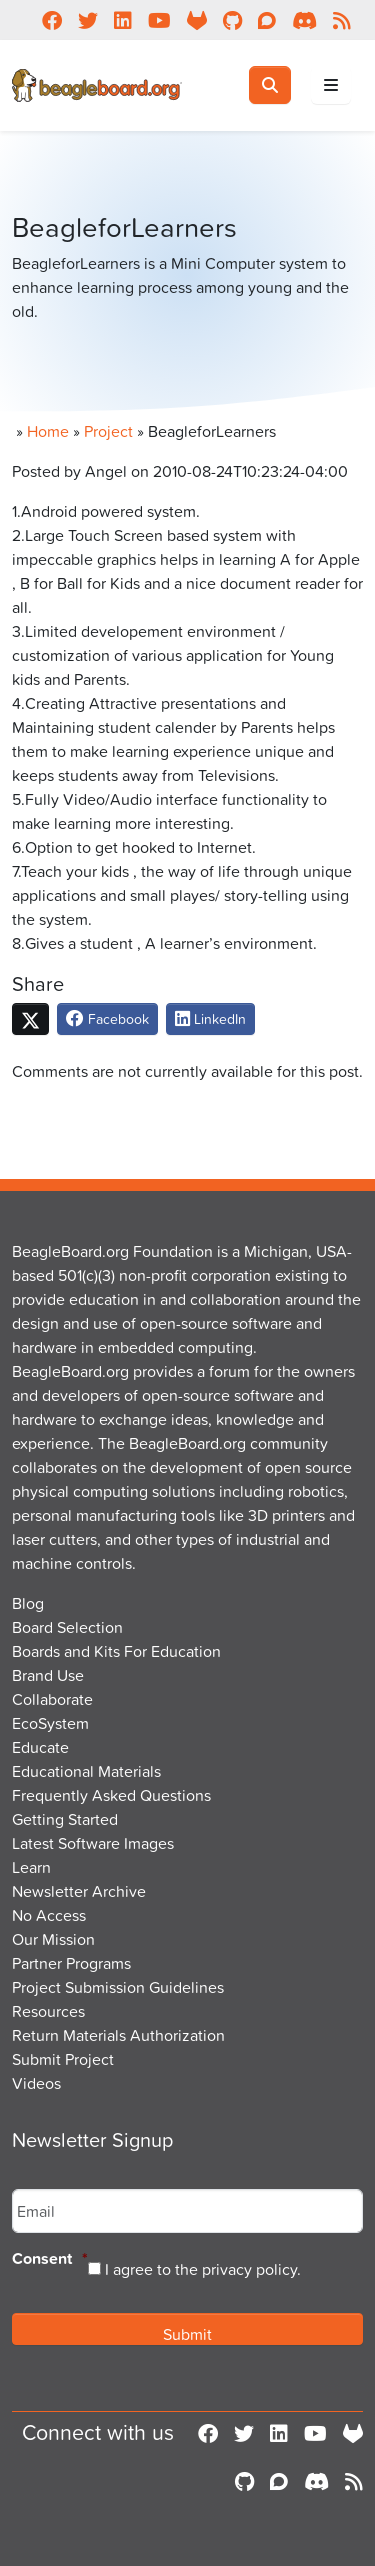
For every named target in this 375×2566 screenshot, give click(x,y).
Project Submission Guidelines (118, 1987)
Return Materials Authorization (118, 2035)
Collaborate (52, 1699)
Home (48, 431)
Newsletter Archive (79, 1891)
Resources (48, 2011)
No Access (49, 1915)
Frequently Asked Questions (111, 1795)
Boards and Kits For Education (116, 1651)
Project (108, 431)
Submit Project (63, 2059)
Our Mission (53, 1939)
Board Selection (67, 1627)
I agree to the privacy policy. (203, 2269)
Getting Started (65, 1819)
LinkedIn (210, 1018)
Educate (40, 1747)
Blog (28, 1603)
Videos (36, 2083)
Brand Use (48, 1675)
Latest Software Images (93, 1843)
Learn (31, 1867)
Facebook (107, 1018)
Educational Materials (86, 1771)
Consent (50, 2259)
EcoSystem (50, 1723)
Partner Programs (71, 1963)
